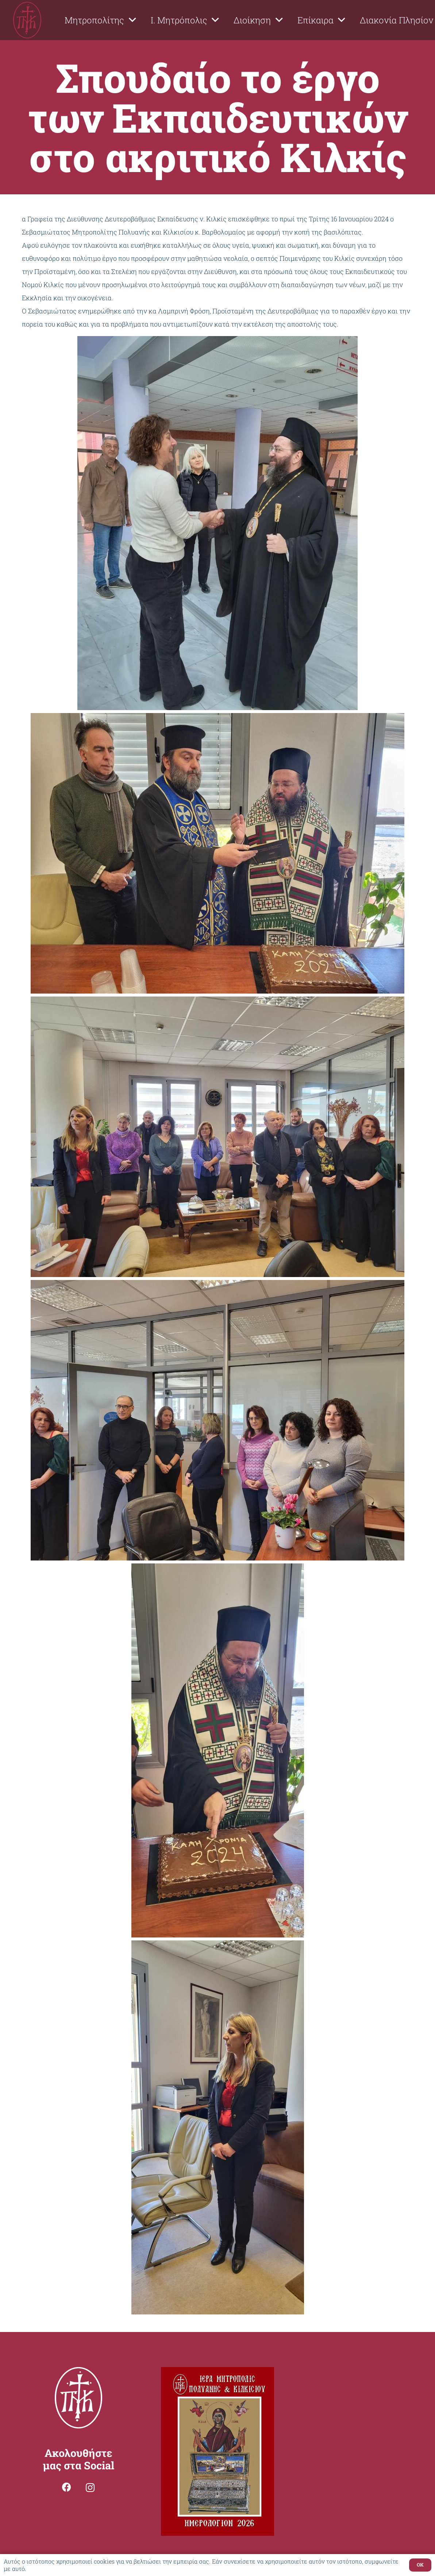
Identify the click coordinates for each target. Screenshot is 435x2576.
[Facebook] (66, 2487)
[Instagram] (90, 2487)
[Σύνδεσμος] (27, 20)
